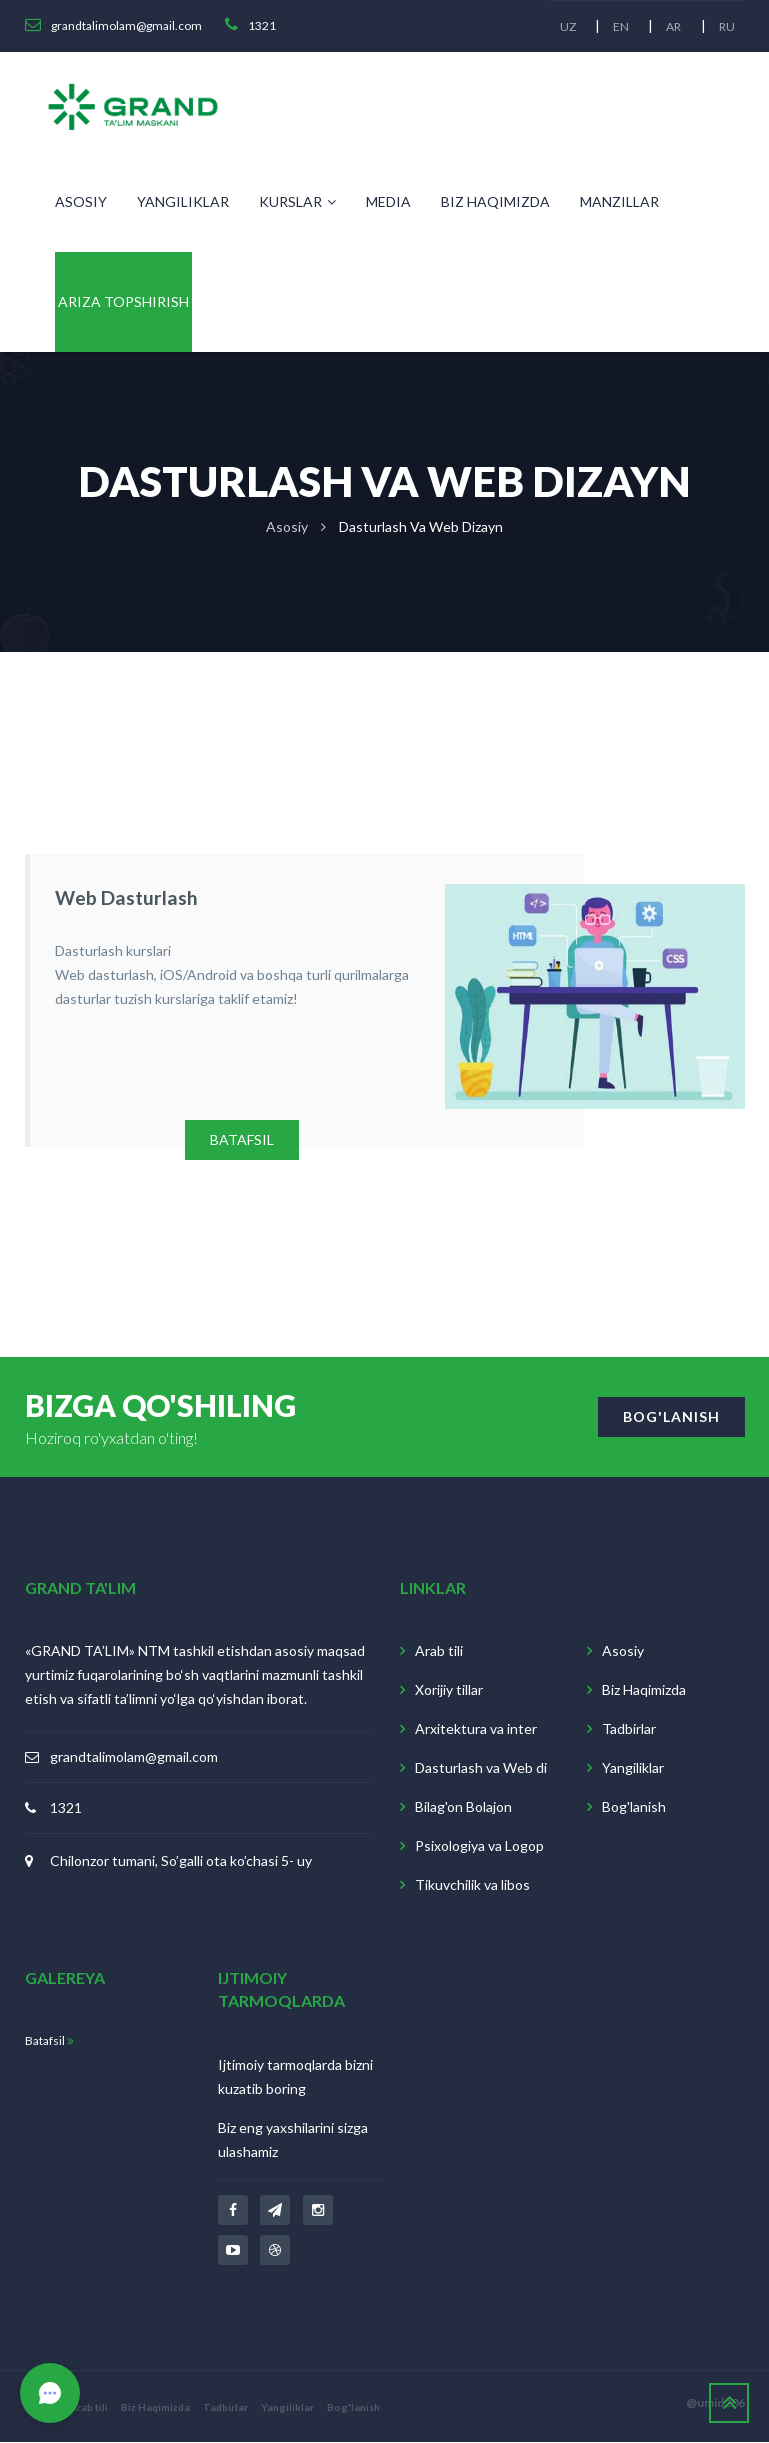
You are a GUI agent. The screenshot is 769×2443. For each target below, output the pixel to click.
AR (673, 26)
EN (620, 26)
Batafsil (49, 2041)
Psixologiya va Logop (479, 1846)
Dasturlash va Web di (481, 1768)
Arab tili (439, 1651)
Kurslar (297, 201)
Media (388, 201)
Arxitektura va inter (476, 1729)
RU (727, 26)
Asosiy (81, 201)
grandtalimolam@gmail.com (134, 1757)
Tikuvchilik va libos (472, 1885)
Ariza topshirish (123, 301)
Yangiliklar (183, 201)
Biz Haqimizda (495, 201)
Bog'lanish (634, 1807)
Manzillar (619, 201)
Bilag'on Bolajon (463, 1807)
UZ (566, 26)
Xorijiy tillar (449, 1690)
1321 (66, 1808)
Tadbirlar (629, 1729)
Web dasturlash (121, 896)
